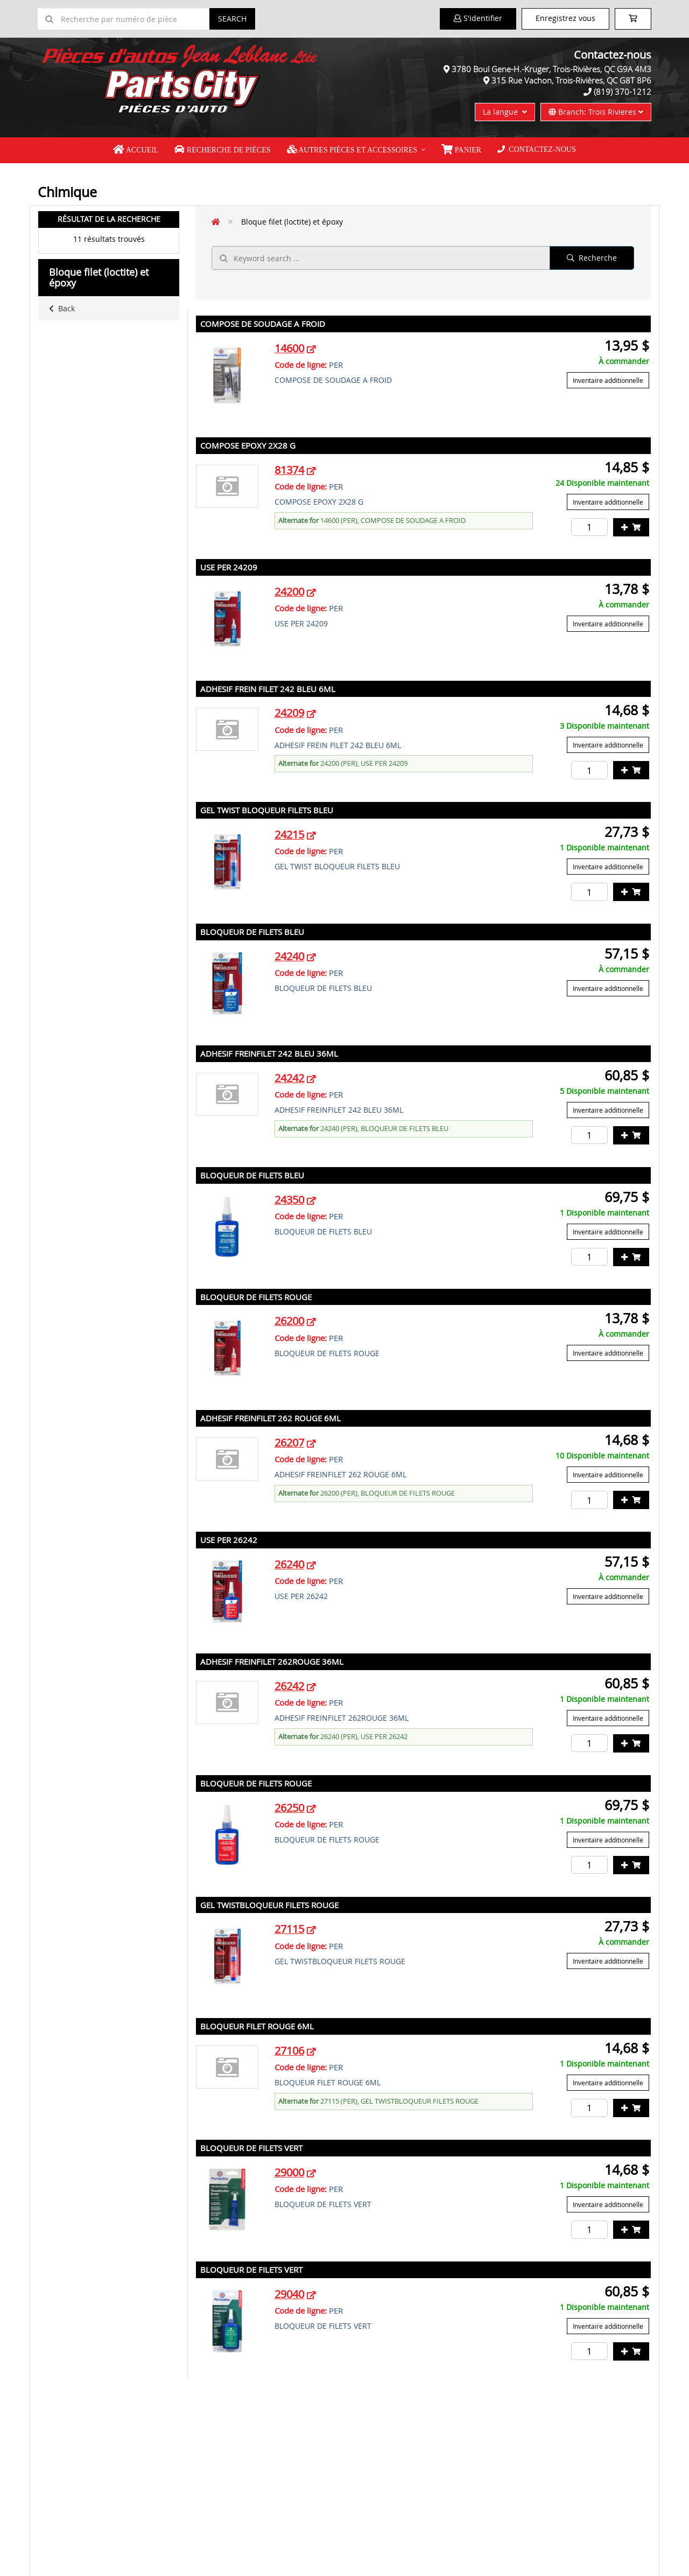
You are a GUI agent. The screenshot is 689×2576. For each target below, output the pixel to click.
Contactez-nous (536, 149)
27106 (289, 2050)
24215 (289, 834)
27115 (289, 1929)
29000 (289, 2172)
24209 (289, 713)
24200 (289, 591)
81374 (289, 470)
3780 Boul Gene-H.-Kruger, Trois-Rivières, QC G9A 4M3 (551, 69)
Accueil (135, 149)
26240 (289, 1564)
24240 (289, 956)
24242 (289, 1078)
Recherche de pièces (222, 149)
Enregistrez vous (565, 18)
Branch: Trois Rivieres (596, 112)
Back (62, 308)
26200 (289, 1321)
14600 (289, 348)
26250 (289, 1807)
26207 (289, 1442)
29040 (289, 2294)
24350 (289, 1199)
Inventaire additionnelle (608, 380)
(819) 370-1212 (622, 91)
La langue (505, 112)
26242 (289, 1686)
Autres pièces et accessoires (352, 149)
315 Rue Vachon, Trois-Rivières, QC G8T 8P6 (571, 80)
